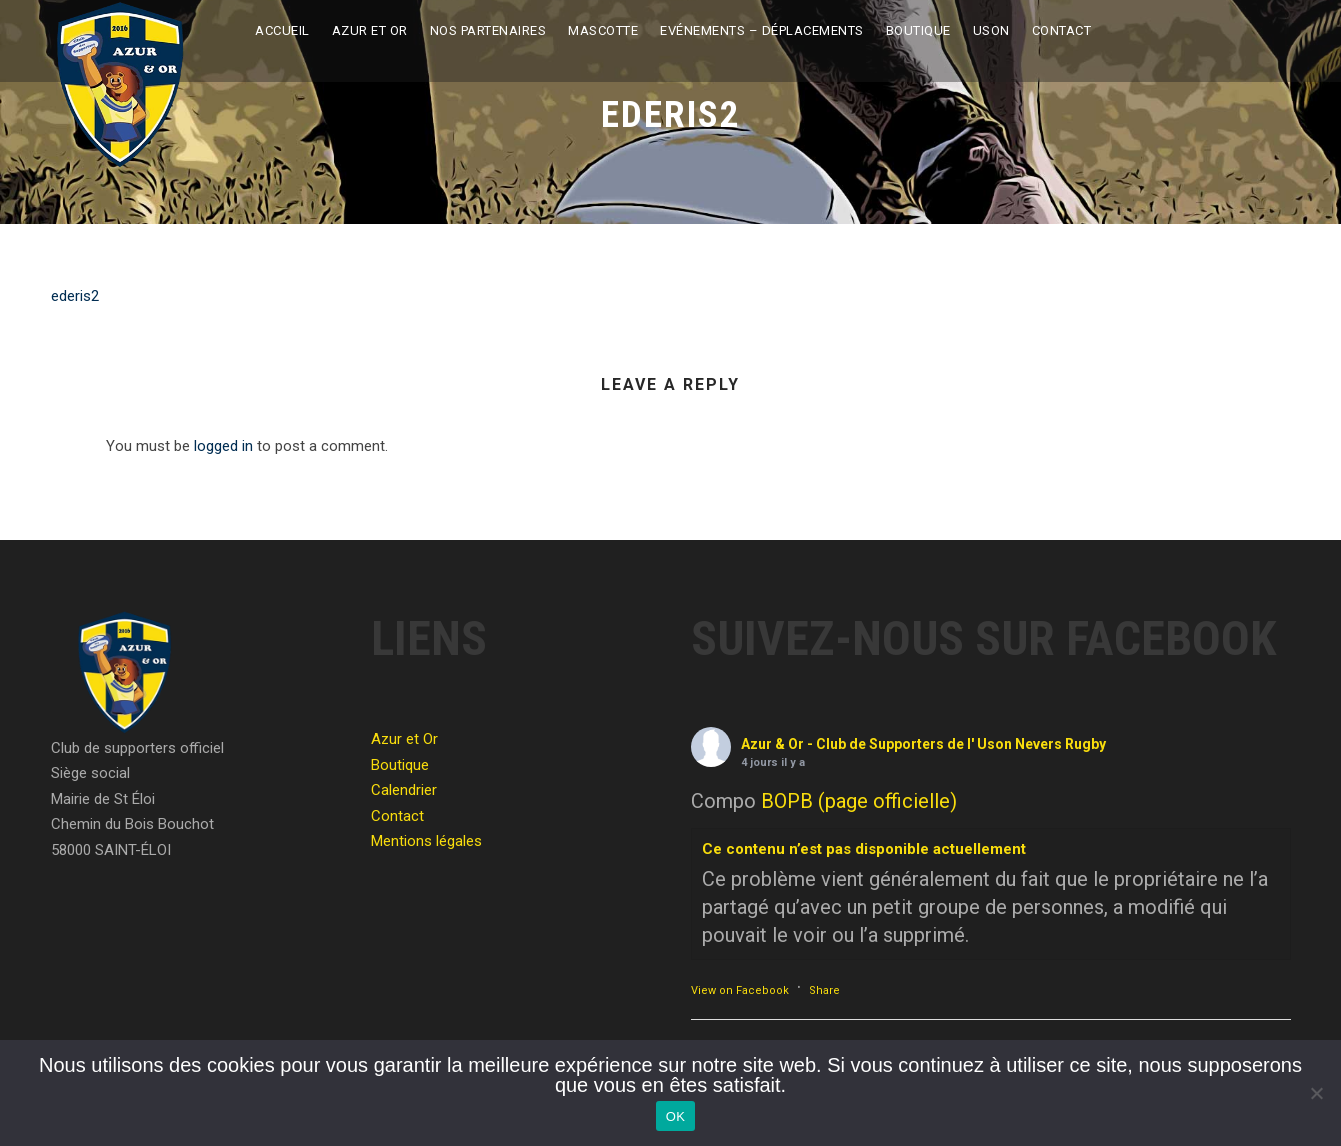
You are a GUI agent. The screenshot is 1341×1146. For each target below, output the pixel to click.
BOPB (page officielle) (859, 801)
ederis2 (75, 296)
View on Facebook (740, 990)
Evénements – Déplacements (762, 30)
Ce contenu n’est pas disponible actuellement (864, 849)
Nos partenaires (488, 30)
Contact (1062, 30)
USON (991, 30)
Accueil (282, 30)
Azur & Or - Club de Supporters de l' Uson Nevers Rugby (923, 744)
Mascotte (603, 30)
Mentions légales (426, 841)
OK (675, 1116)
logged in (223, 446)
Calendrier (404, 790)
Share (824, 990)
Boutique (918, 30)
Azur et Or (370, 30)
